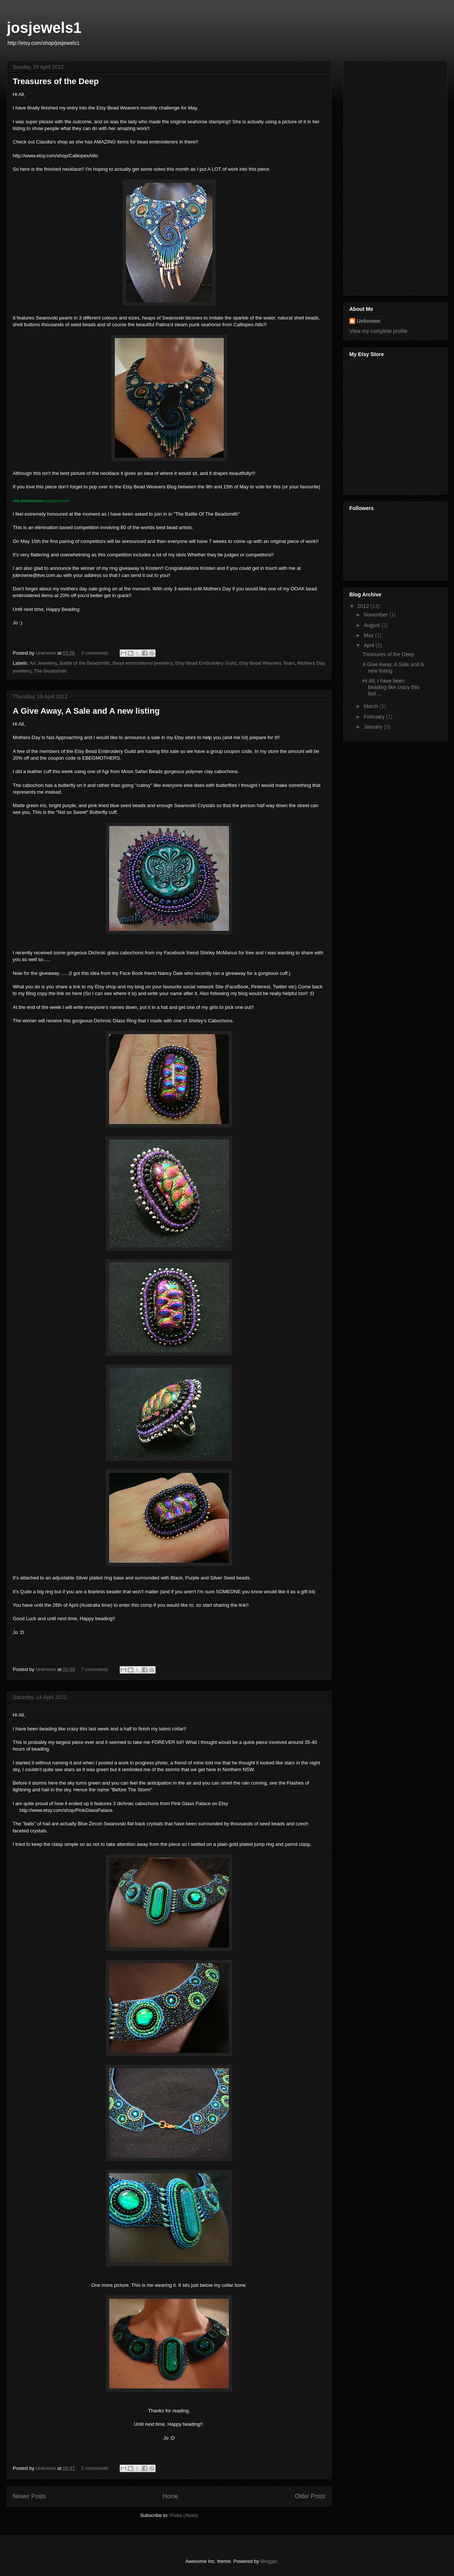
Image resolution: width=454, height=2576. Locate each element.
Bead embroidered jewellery (142, 663)
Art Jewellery (43, 663)
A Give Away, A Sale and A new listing (86, 711)
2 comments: (95, 2468)
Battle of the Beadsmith (85, 663)
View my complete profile (378, 331)
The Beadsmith (50, 671)
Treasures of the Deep (56, 81)
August (372, 625)
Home (170, 2496)
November (376, 615)
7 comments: (95, 1669)
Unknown (368, 321)
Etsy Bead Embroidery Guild (205, 663)
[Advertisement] (395, 176)
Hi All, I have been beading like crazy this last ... (391, 687)
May (369, 635)
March (371, 706)
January (373, 727)
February (374, 717)
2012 (364, 606)
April (369, 645)
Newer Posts (29, 2496)
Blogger (268, 2561)
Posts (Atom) (184, 2515)
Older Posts (310, 2496)
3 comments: (95, 653)
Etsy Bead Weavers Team (267, 663)
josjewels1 (44, 27)
